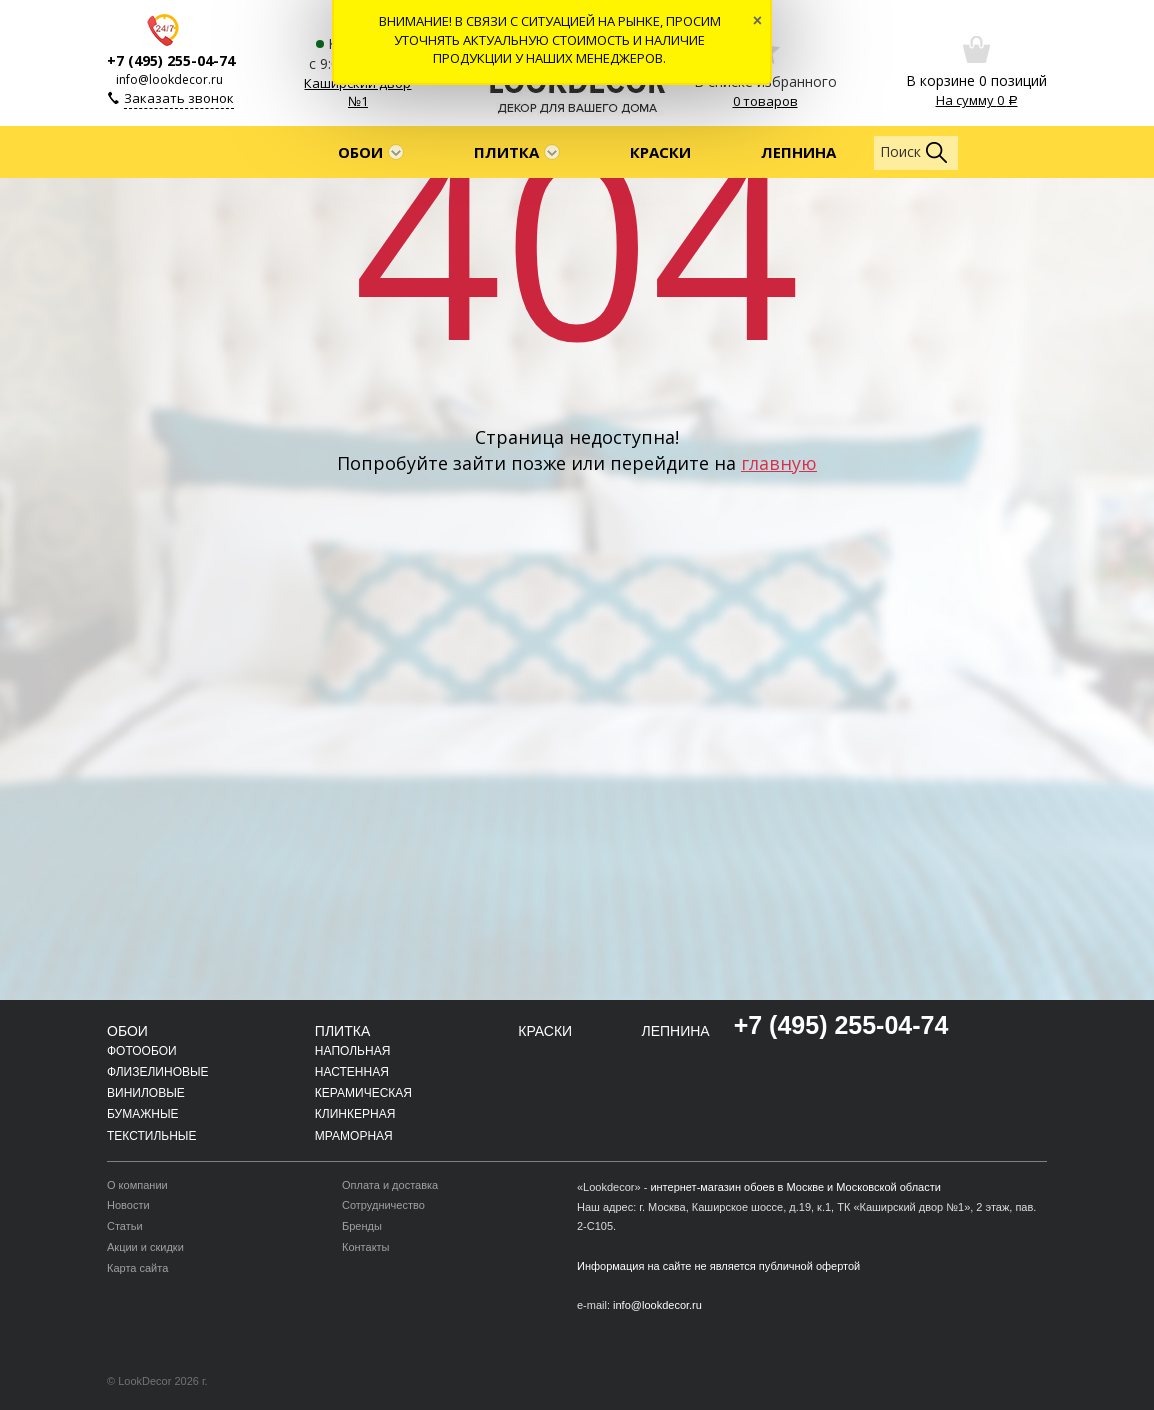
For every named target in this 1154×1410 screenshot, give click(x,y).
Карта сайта (137, 1268)
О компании (137, 1185)
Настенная (352, 1072)
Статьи (125, 1226)
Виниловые (146, 1093)
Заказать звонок (179, 98)
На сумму (977, 100)
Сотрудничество (383, 1205)
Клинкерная (355, 1114)
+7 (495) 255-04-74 (171, 60)
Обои (360, 152)
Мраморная (354, 1136)
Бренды (362, 1226)
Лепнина (798, 152)
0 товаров (765, 101)
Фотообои (142, 1051)
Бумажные (143, 1114)
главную (779, 463)
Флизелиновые (158, 1072)
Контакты (366, 1247)
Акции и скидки (145, 1247)
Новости (128, 1205)
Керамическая (363, 1093)
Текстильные (151, 1136)
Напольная (352, 1051)
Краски (660, 152)
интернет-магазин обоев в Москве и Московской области (795, 1187)
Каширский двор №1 (357, 92)
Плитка (506, 152)
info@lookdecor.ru (169, 79)
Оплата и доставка (390, 1185)
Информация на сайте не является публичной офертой (718, 1266)
